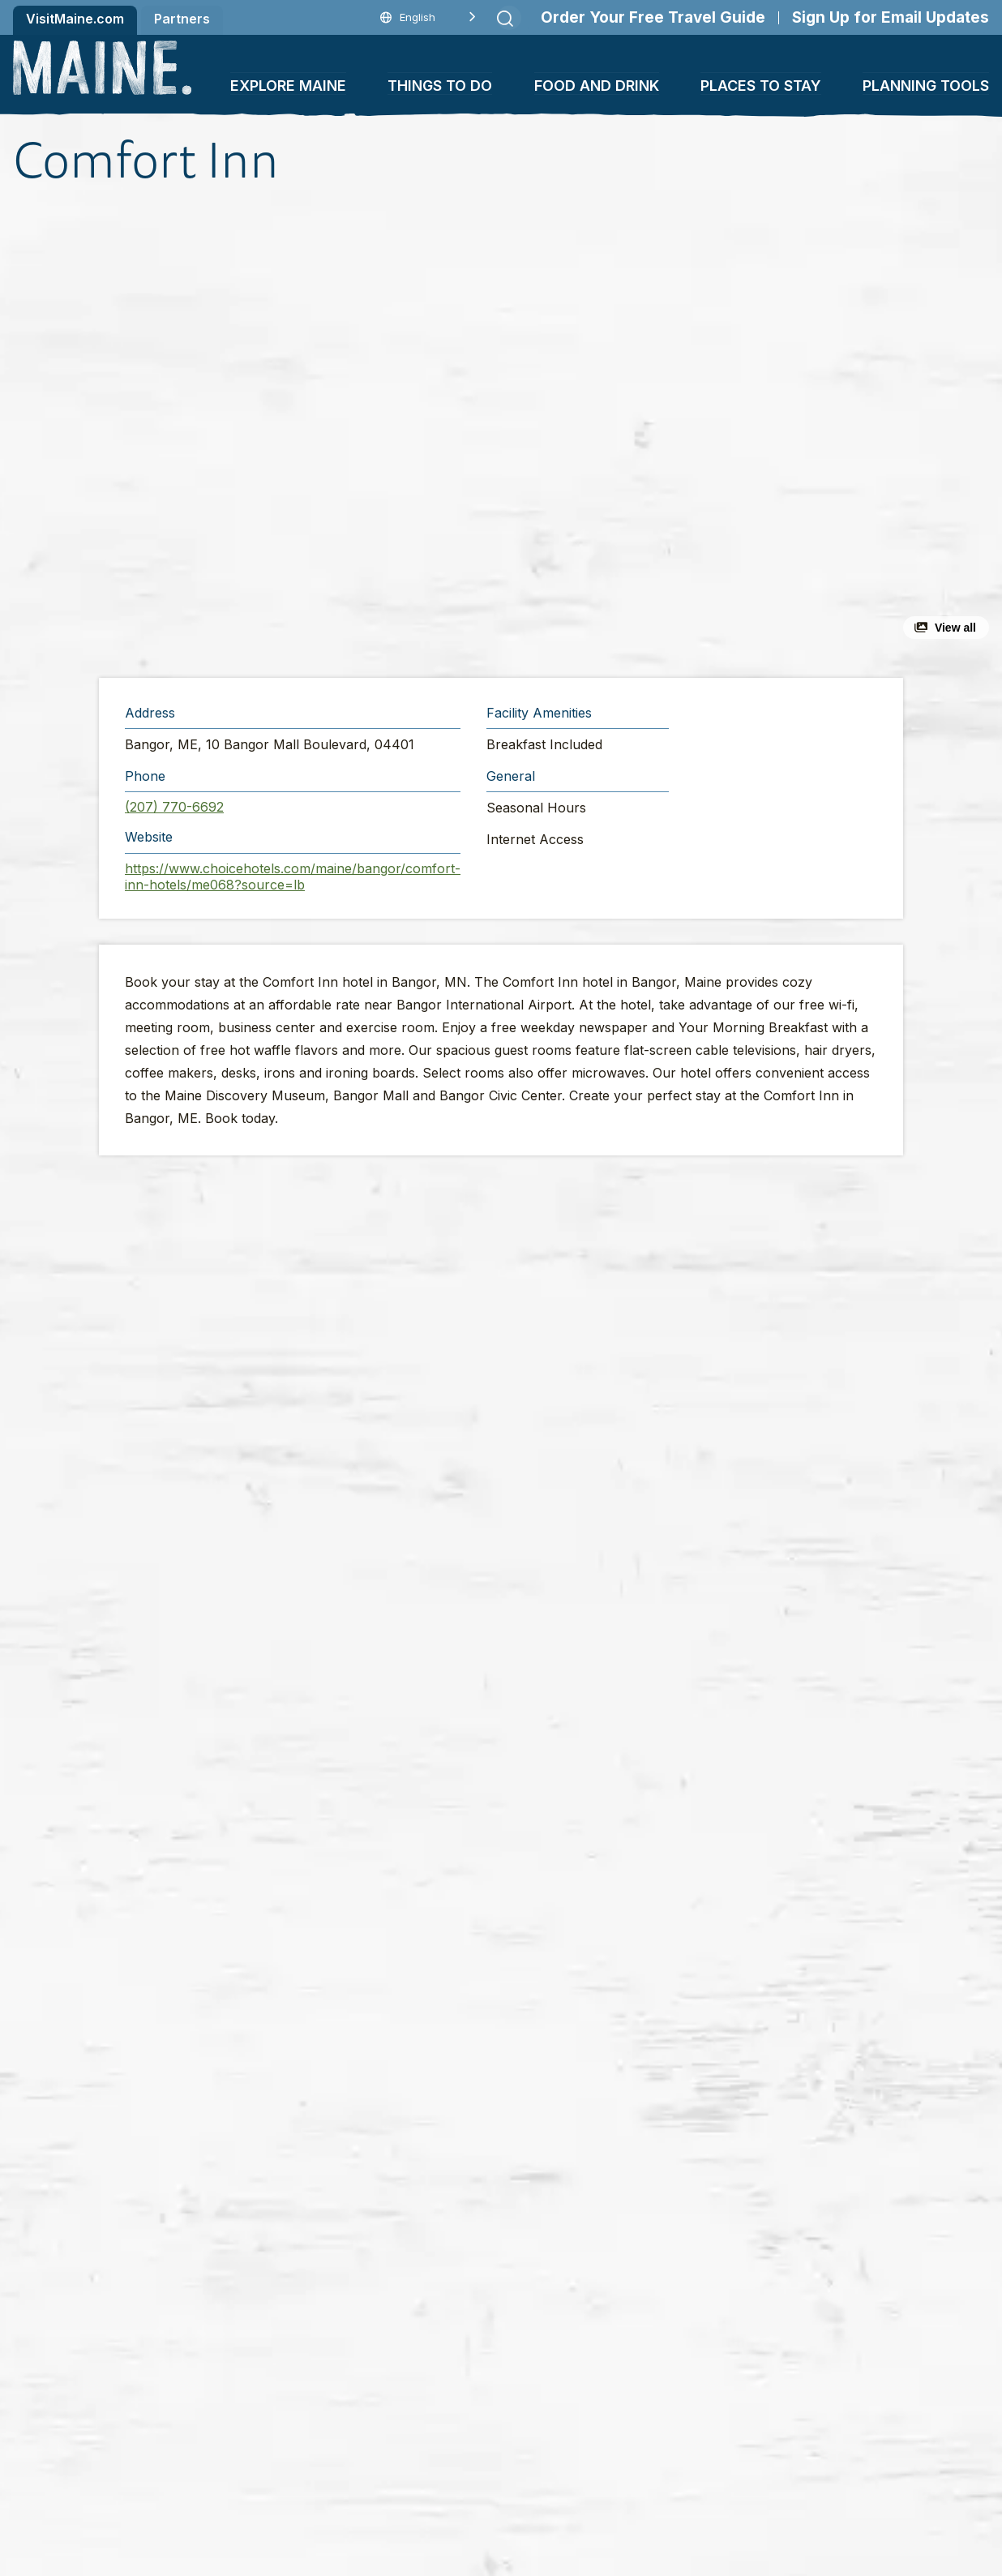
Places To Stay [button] (760, 85)
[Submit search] (505, 18)
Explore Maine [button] (288, 85)
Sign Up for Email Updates (890, 17)
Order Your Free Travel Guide (653, 17)
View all (955, 627)
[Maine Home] (102, 68)
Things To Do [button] (440, 85)
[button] (330, 433)
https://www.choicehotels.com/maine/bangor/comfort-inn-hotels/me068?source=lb (292, 876)
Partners (182, 19)
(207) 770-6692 (174, 807)
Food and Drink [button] (596, 85)
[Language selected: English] (428, 17)
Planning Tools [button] (926, 85)
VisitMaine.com (75, 19)
